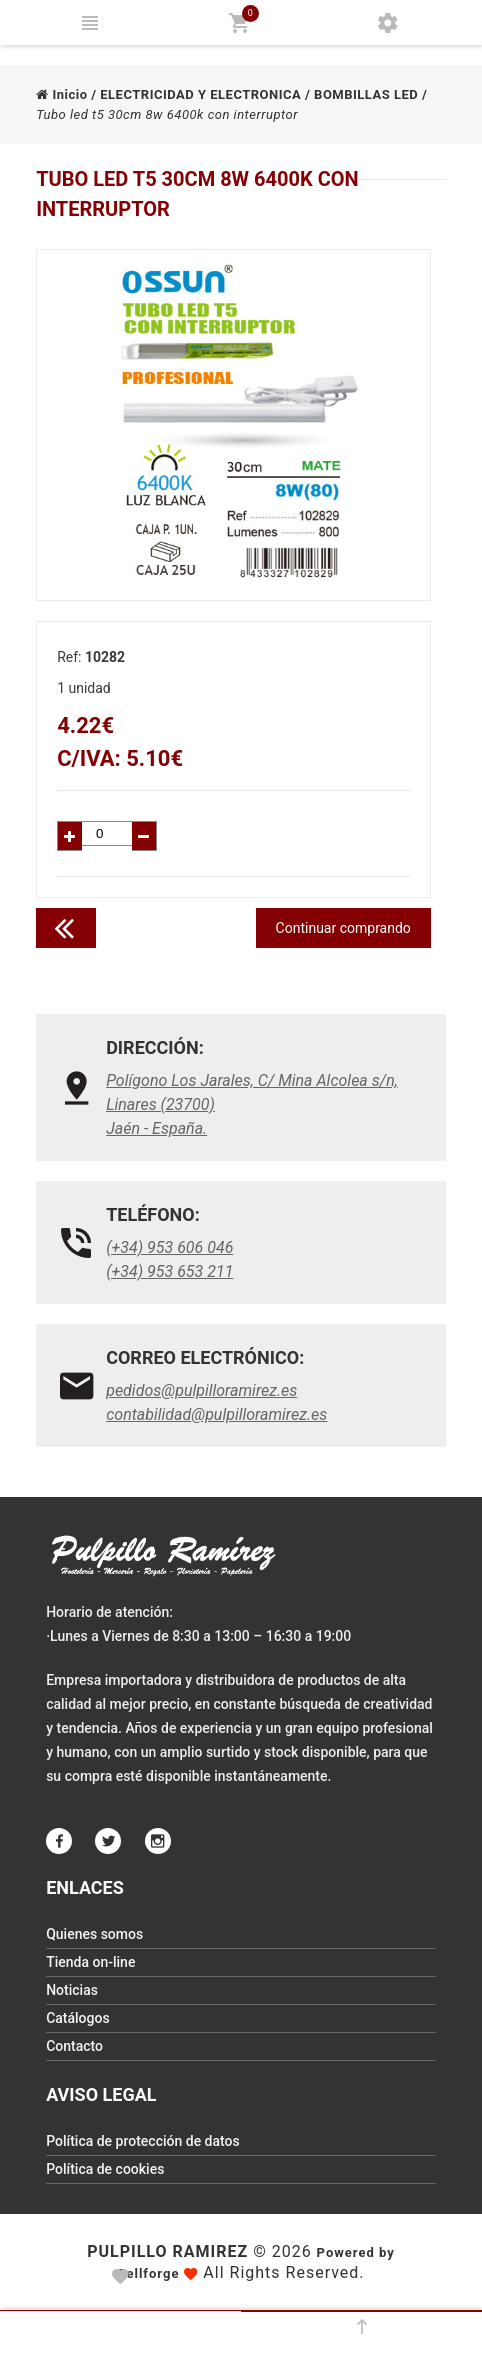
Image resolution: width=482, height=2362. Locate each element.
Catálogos (78, 2018)
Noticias (72, 1990)
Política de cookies (105, 2169)
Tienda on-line (90, 1962)
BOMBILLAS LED (366, 94)
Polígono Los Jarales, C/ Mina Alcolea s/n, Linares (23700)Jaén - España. (252, 1104)
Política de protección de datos (143, 2141)
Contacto (74, 2046)
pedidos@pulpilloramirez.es (201, 1390)
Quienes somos (94, 1934)
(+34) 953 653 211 (169, 1271)
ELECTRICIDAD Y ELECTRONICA (200, 94)
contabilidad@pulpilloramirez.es (216, 1414)
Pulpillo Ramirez (167, 2251)
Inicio (61, 94)
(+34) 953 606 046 (169, 1247)
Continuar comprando (343, 928)
